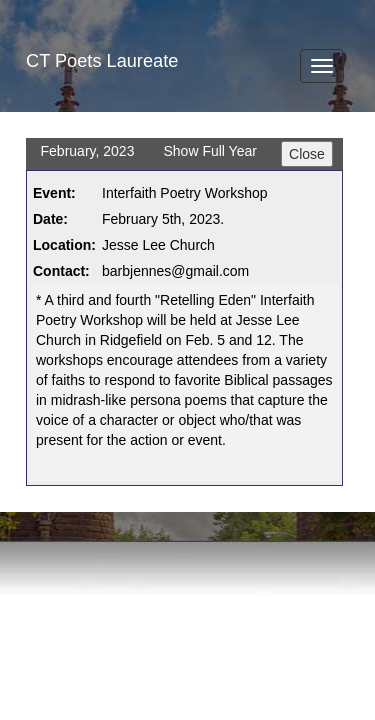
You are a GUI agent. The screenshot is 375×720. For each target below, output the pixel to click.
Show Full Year (209, 151)
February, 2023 (88, 151)
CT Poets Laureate (102, 61)
